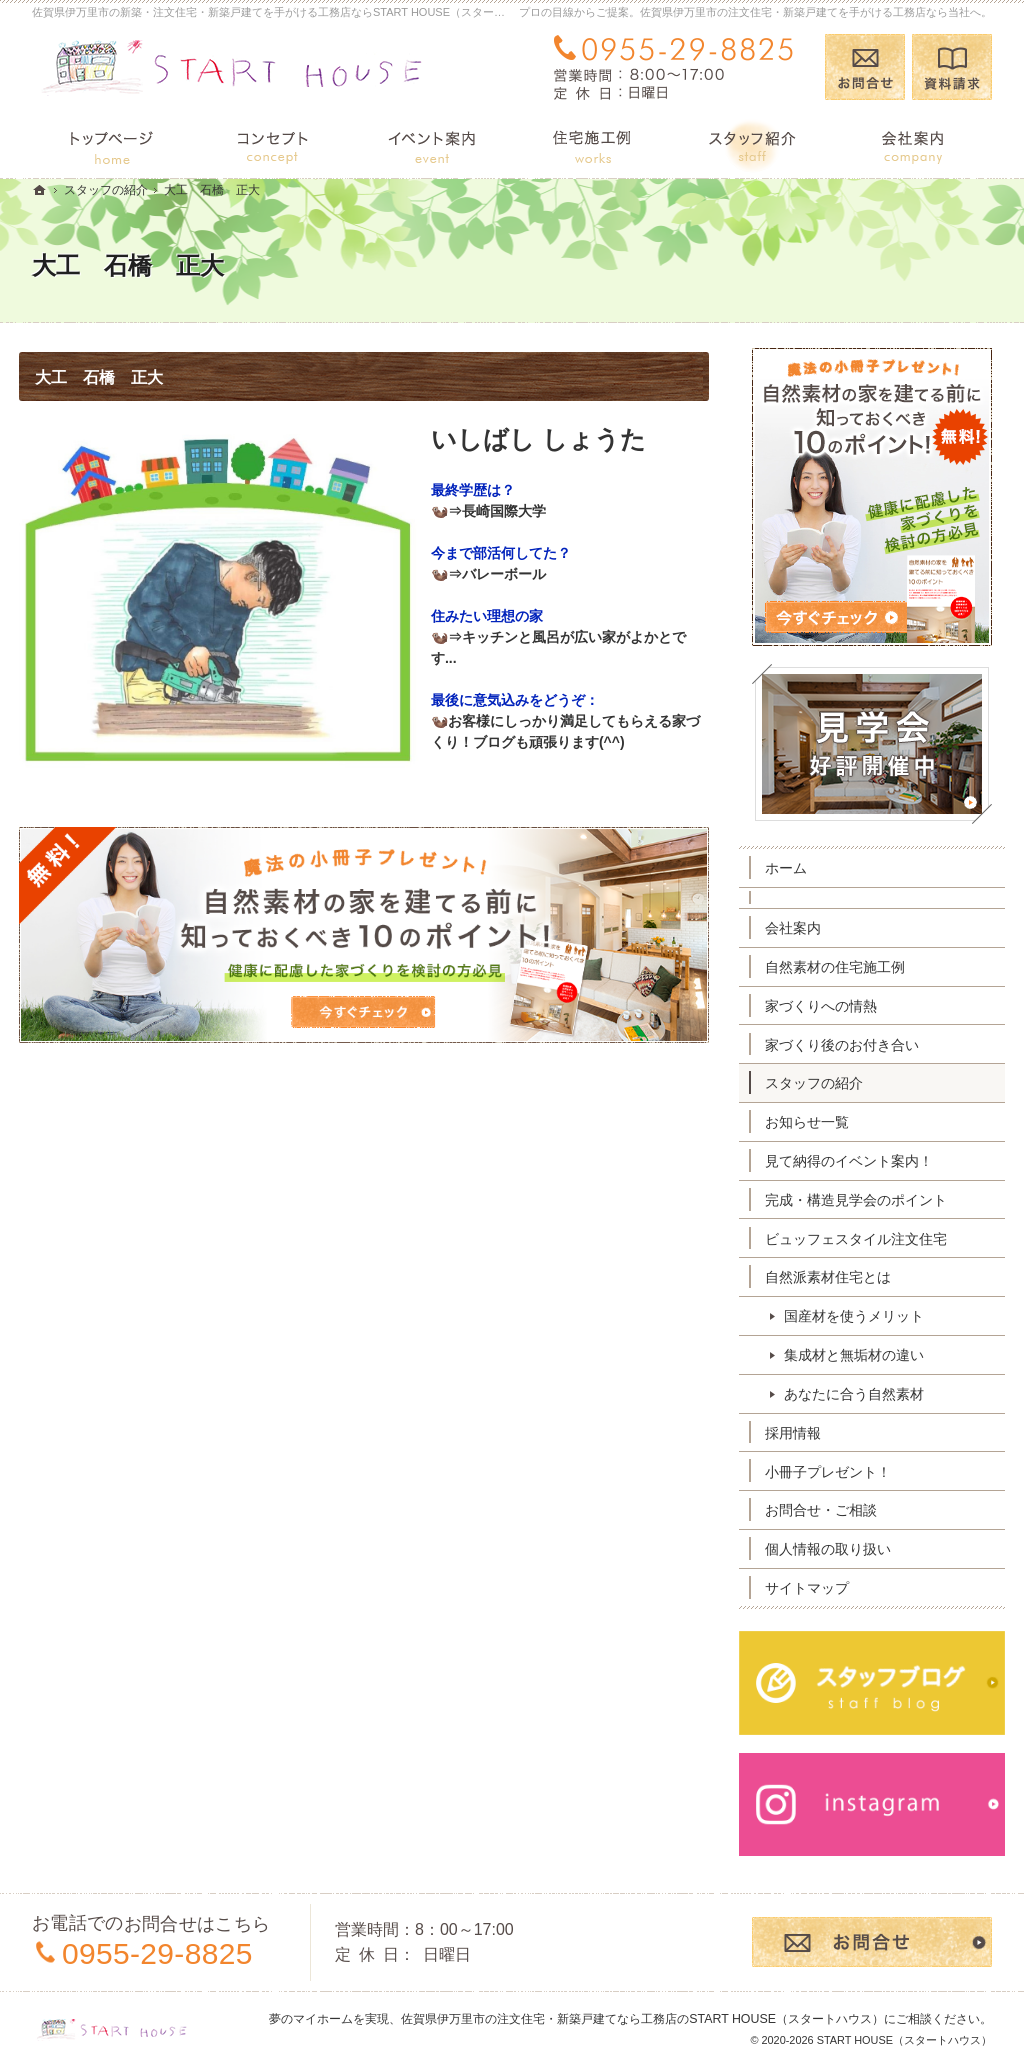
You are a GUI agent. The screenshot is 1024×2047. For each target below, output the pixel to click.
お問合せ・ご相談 (834, 1510)
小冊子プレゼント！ (841, 1472)
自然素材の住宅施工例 (848, 967)
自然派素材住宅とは (841, 1277)
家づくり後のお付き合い (855, 1045)
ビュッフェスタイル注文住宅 (869, 1239)
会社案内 (806, 928)
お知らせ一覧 (820, 1122)
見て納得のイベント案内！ (862, 1161)
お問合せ (865, 67)
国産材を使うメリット (867, 1316)
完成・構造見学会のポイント (869, 1200)
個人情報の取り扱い (841, 1549)
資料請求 (952, 67)
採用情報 (806, 1433)
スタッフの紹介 (827, 1083)
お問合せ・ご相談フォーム (872, 1923)
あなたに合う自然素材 (867, 1394)
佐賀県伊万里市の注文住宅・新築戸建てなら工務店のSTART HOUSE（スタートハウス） (642, 1999)
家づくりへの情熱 (834, 1006)
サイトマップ (820, 1588)
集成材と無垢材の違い (867, 1355)
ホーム (799, 868)
